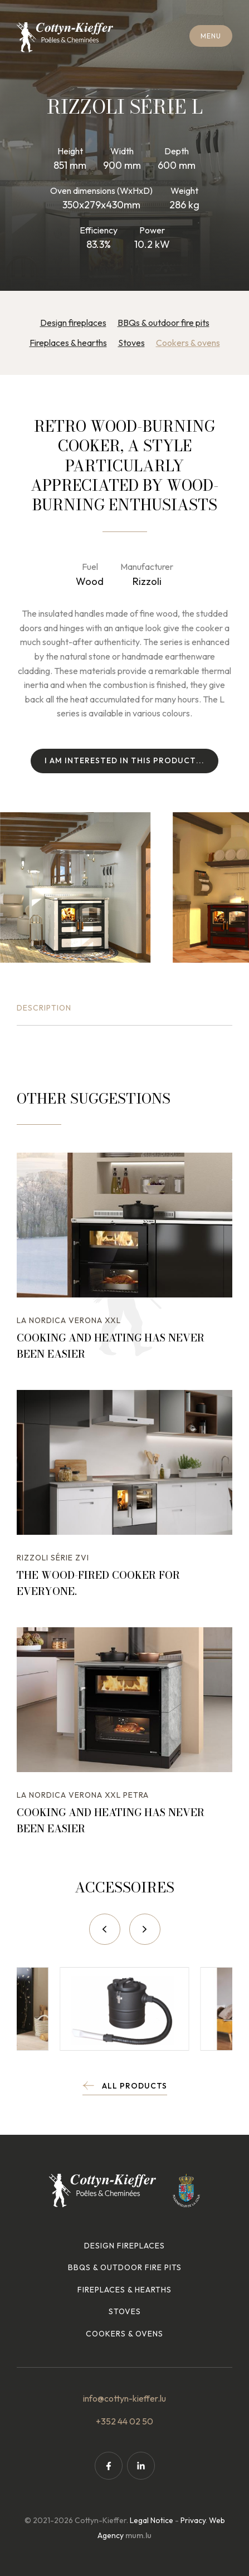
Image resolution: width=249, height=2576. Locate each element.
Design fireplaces (73, 322)
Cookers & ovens (188, 342)
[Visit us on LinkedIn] (141, 2466)
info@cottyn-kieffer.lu (124, 2398)
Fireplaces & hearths (68, 342)
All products (134, 2086)
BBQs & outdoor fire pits (163, 322)
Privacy (193, 2520)
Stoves (131, 342)
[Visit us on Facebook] (109, 2466)
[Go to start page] (65, 37)
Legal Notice (151, 2520)
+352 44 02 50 (124, 2421)
